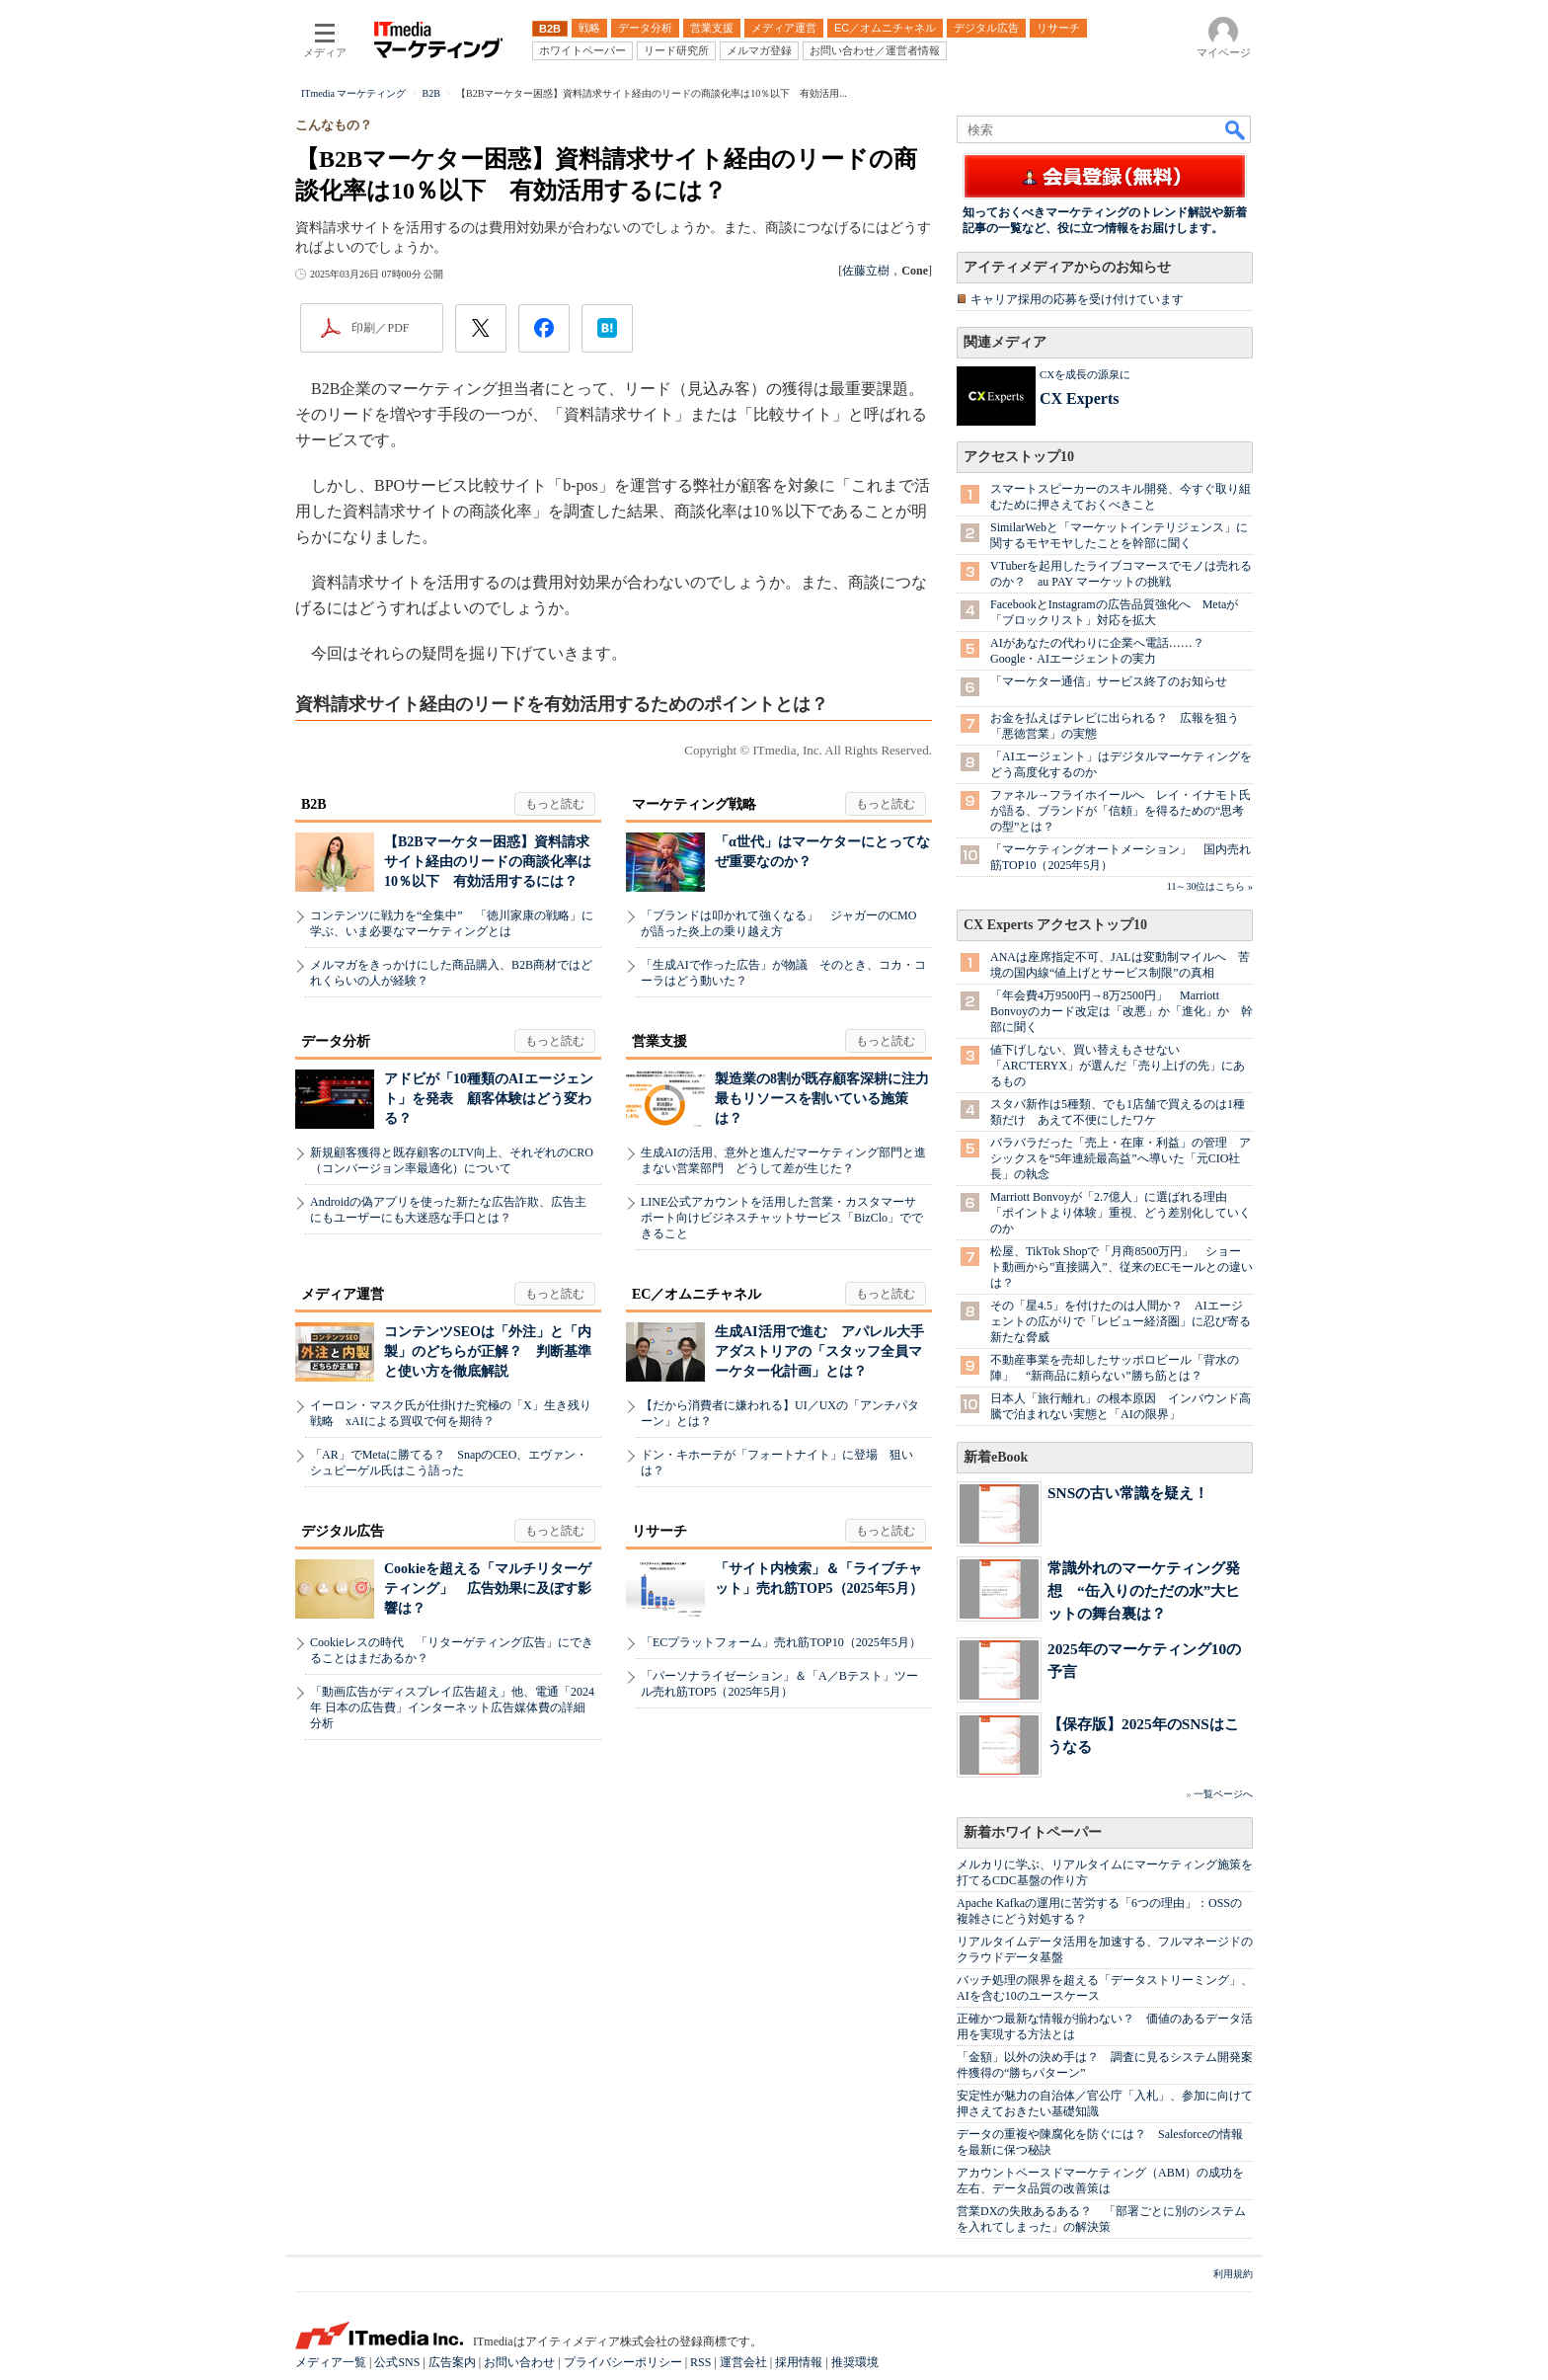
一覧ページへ (1223, 1793)
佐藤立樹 (866, 271)
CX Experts (1079, 398)
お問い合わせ (519, 2362)
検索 (1236, 129)
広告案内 (452, 2362)
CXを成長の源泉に (1085, 374)
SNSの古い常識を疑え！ (1127, 1492)
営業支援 (659, 1041)
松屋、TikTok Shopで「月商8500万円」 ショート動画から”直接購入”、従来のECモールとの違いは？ (1121, 1267)
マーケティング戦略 (694, 804)
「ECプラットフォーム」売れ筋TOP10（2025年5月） (781, 1642)
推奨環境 (855, 2362)
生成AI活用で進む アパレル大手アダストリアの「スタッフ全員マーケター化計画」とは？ (819, 1351)
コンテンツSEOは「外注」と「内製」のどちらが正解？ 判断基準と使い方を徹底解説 (487, 1351)
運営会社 (743, 2362)
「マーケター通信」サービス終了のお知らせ (1108, 681)
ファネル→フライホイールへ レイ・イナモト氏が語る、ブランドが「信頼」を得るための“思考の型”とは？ (1120, 810)
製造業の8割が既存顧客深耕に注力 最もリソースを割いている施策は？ (829, 1098)
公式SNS (397, 2362)
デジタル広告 (342, 1531)
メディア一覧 (330, 2362)
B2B (314, 804)
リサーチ (659, 1531)
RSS (700, 2362)
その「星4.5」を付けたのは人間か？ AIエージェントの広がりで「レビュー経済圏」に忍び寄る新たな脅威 (1120, 1321)
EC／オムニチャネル (696, 1294)
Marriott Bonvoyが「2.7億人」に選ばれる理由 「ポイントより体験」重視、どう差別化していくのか (1120, 1212)
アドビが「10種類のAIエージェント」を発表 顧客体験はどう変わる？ (488, 1098)
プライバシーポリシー (623, 2362)
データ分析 (335, 1041)
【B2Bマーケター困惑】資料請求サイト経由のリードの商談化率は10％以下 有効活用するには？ (487, 861)
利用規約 (1233, 2273)
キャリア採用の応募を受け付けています (1077, 299)
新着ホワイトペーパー (1033, 1832)
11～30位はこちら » (1210, 886)
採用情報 (798, 2362)
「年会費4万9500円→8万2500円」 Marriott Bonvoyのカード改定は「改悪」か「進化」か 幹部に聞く (1121, 1011)
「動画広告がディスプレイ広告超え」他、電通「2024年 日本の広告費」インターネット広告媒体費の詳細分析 (452, 1707)
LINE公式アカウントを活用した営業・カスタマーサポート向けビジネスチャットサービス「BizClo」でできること (782, 1217)
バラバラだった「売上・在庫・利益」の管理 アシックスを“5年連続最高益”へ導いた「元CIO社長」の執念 (1120, 1158)
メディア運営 (342, 1294)
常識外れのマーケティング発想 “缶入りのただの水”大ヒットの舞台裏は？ (1143, 1590)
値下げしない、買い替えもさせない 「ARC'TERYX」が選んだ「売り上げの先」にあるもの (1117, 1065)
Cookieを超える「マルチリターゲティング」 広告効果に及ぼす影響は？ (487, 1588)
